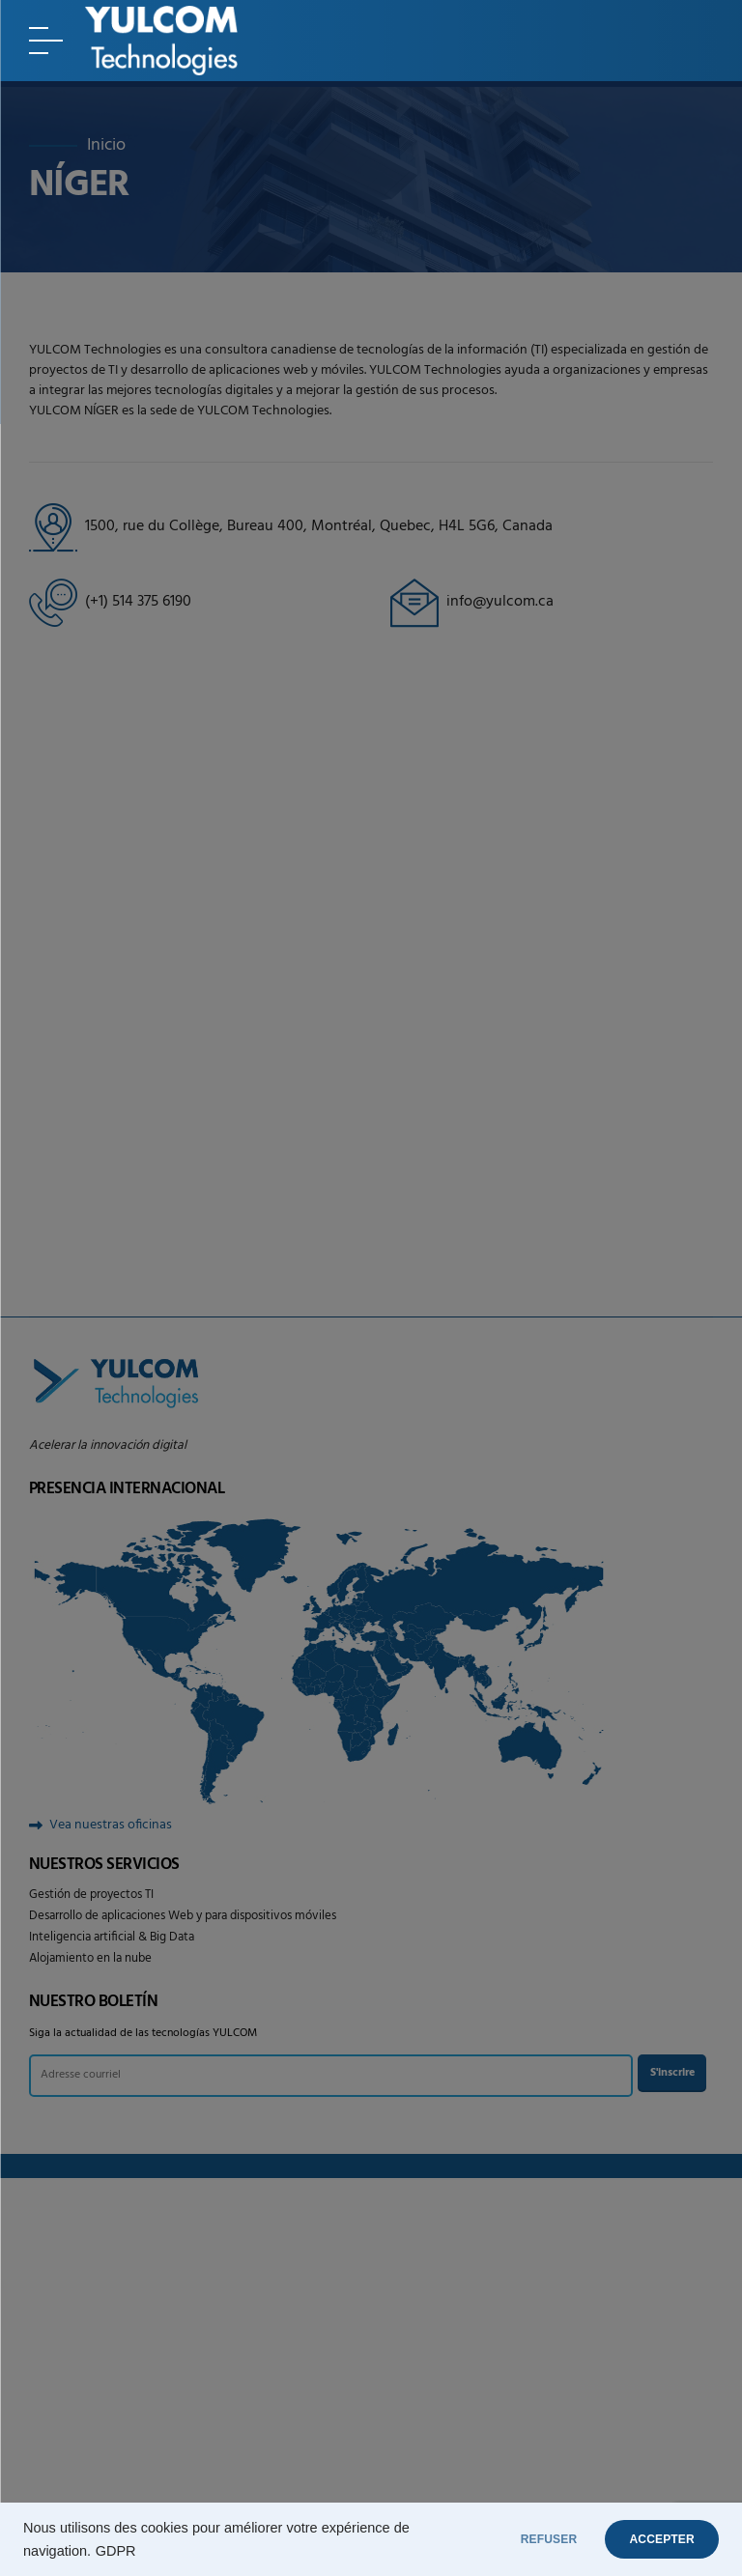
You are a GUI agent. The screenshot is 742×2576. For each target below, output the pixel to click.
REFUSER (520, 2539)
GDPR (116, 2551)
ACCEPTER (652, 2539)
